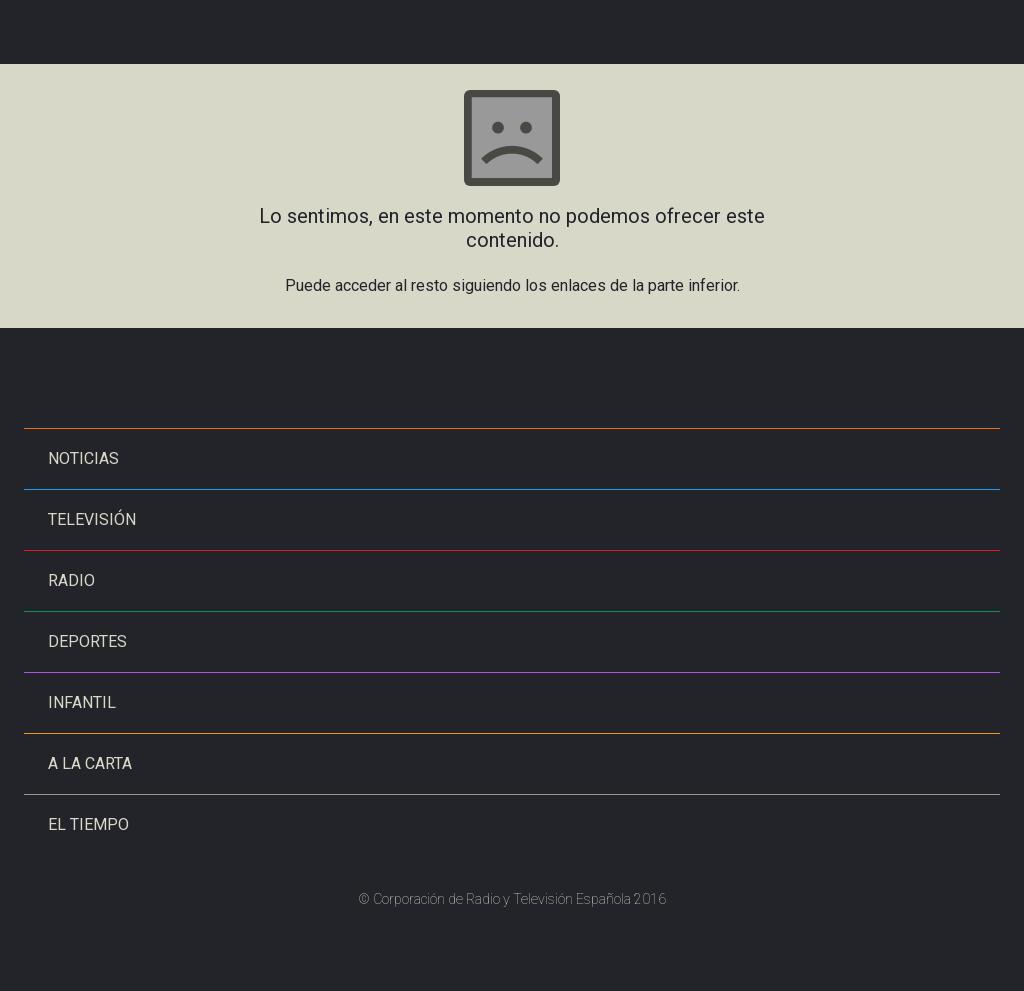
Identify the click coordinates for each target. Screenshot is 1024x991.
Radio (71, 580)
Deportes (87, 641)
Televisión (92, 519)
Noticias (83, 458)
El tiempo (88, 824)
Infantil (82, 702)
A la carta (90, 763)
